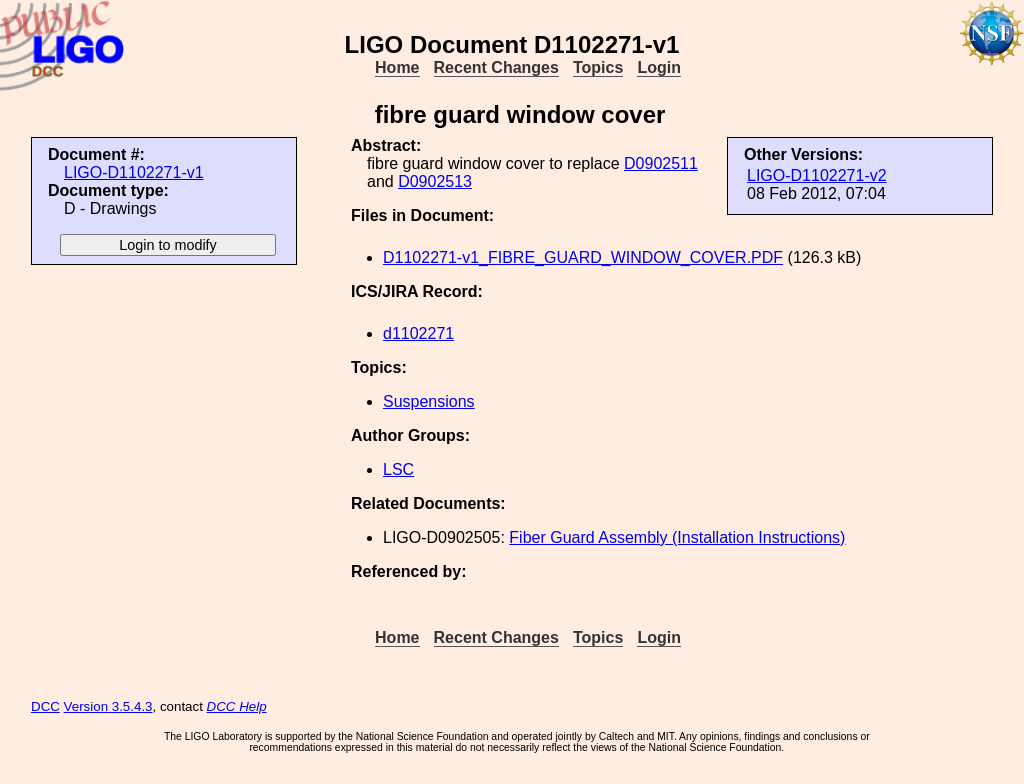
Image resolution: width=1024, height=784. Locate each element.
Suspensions (429, 401)
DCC (45, 706)
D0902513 (435, 181)
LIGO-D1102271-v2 (817, 175)
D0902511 (661, 163)
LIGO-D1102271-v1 (134, 172)
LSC (398, 469)
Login (659, 67)
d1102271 (418, 333)
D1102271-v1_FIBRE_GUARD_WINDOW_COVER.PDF (583, 257)
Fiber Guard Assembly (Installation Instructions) (677, 537)
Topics (598, 67)
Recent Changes (496, 67)
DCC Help (237, 706)
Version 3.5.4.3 (108, 706)
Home (397, 67)
